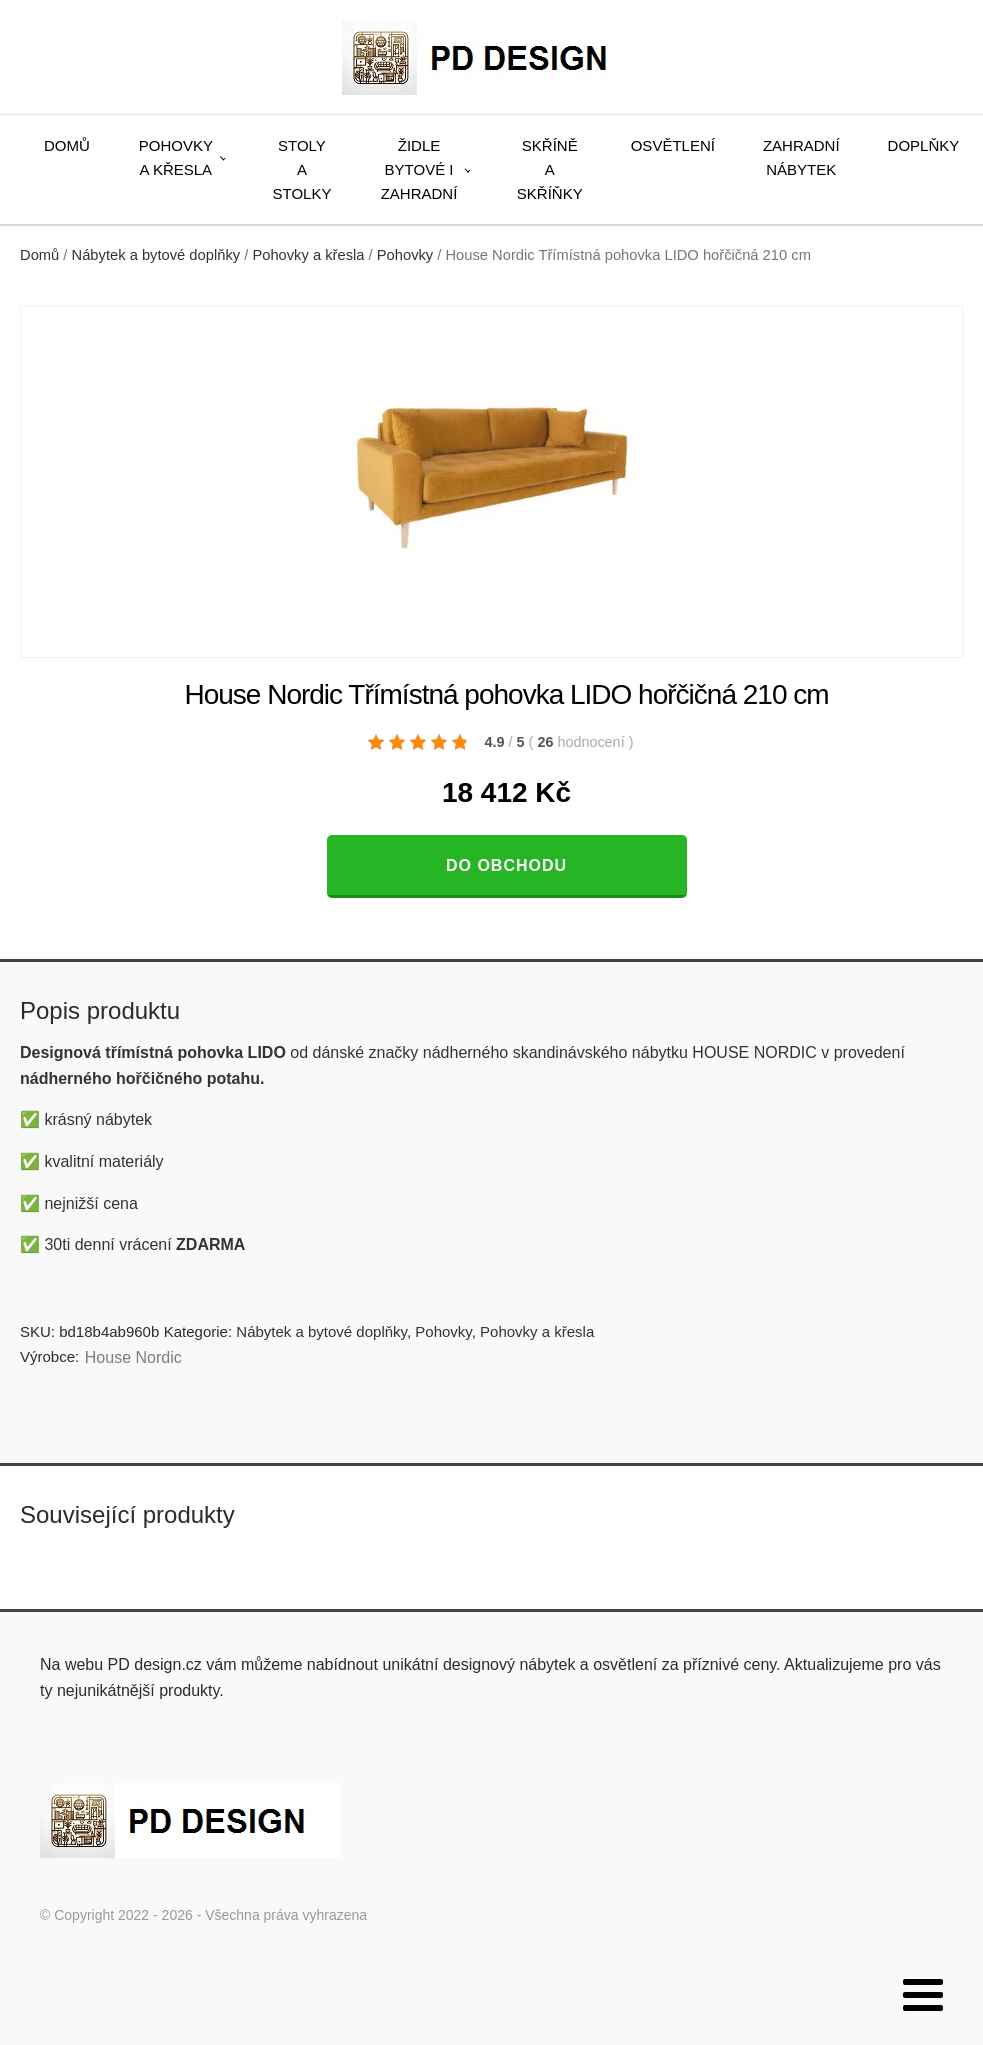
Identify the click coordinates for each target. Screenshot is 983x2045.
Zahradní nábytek (801, 157)
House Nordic (133, 1357)
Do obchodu (506, 865)
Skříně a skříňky (550, 169)
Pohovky (405, 255)
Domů (67, 145)
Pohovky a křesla (176, 157)
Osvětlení (673, 145)
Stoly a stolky (302, 169)
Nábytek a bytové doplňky (156, 255)
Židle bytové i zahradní (419, 169)
